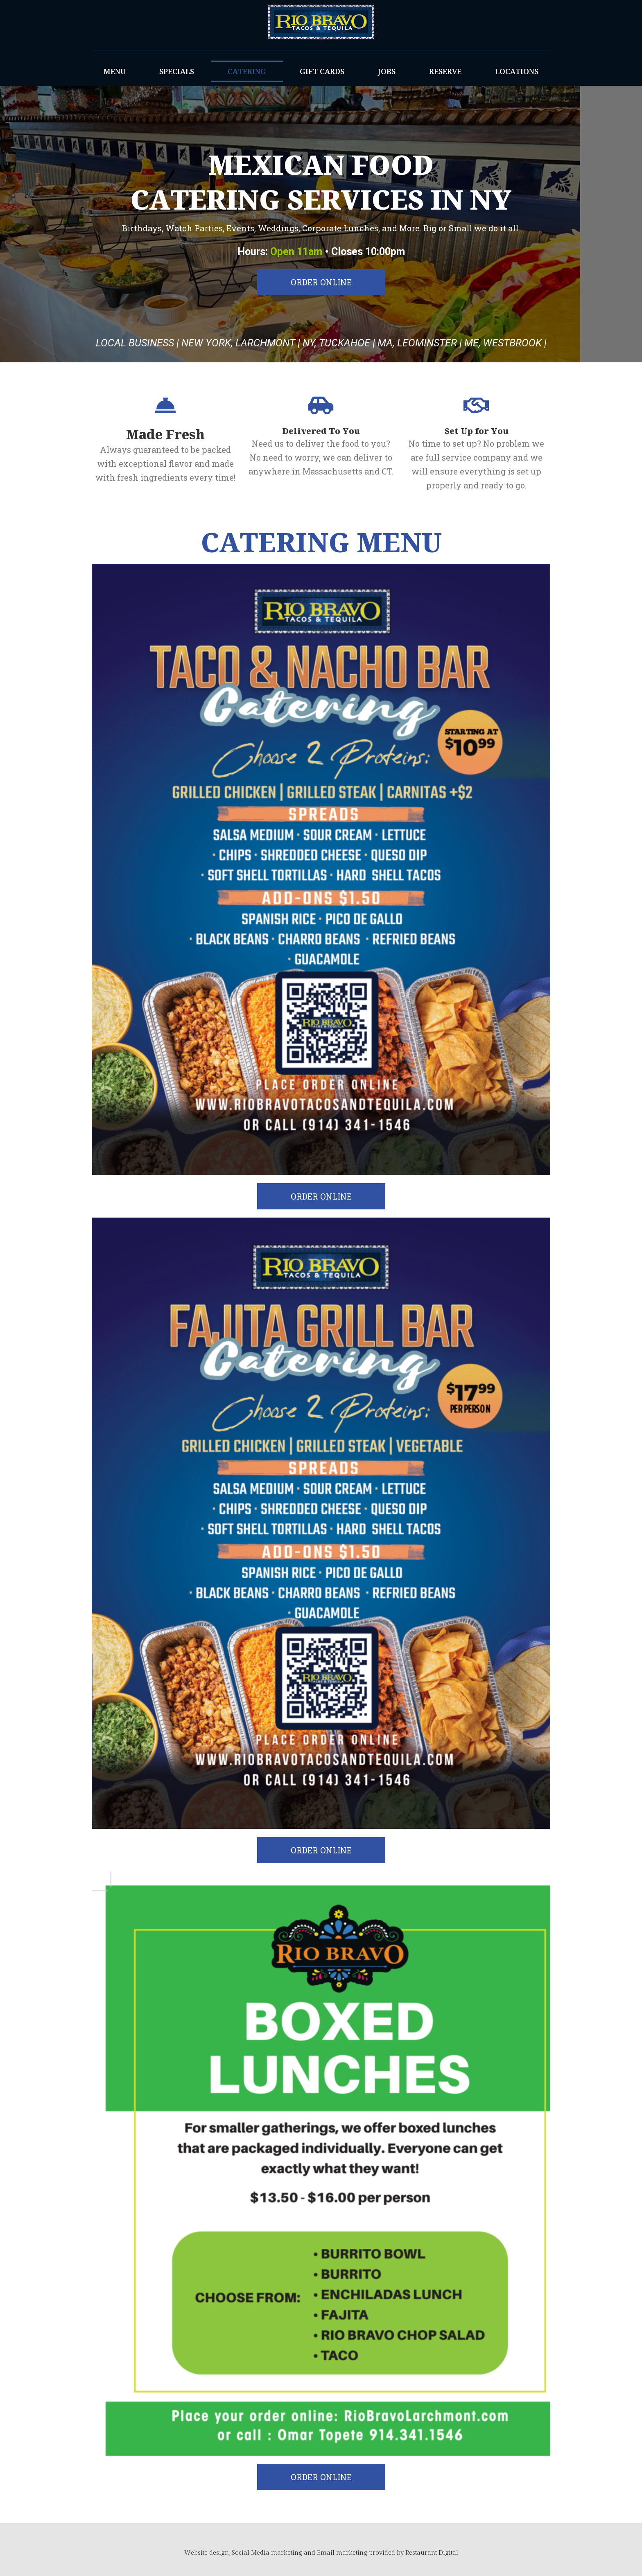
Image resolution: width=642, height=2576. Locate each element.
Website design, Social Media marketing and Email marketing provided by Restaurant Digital (321, 2552)
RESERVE (445, 71)
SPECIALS (176, 71)
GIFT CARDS (322, 71)
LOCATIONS (516, 71)
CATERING (247, 71)
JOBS (387, 71)
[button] (321, 282)
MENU (115, 71)
